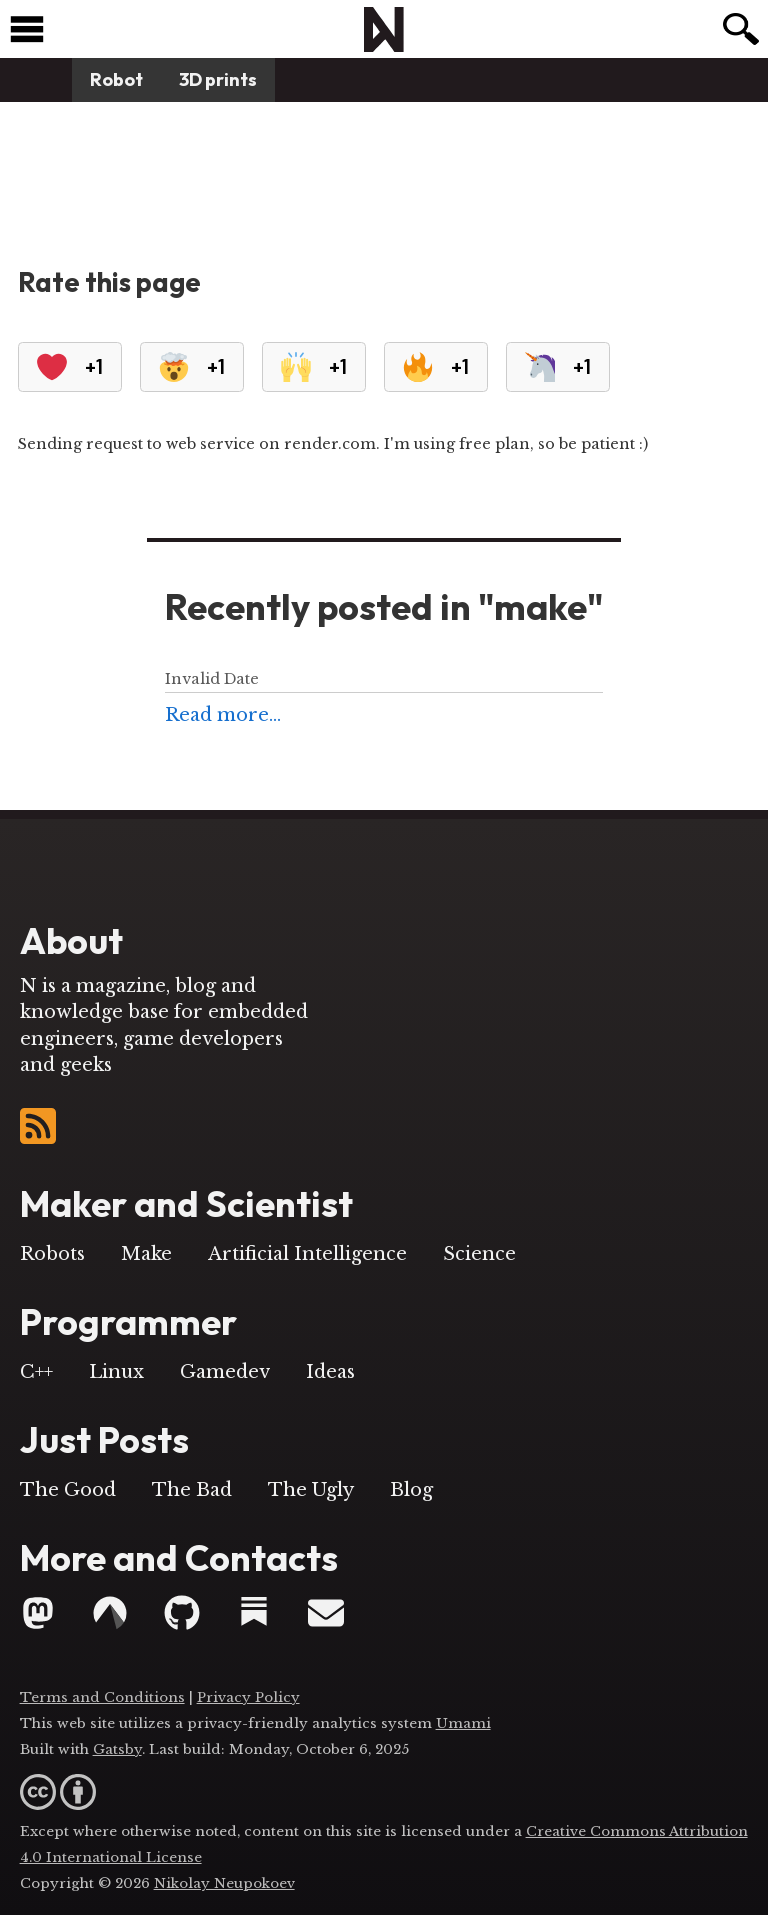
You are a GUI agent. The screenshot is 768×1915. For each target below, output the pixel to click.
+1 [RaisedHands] (314, 367)
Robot (116, 79)
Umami (463, 1723)
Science (479, 1254)
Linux (116, 1372)
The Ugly (311, 1490)
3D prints (218, 79)
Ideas (330, 1372)
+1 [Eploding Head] (192, 367)
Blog (411, 1490)
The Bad (192, 1490)
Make (146, 1254)
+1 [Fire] (436, 367)
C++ (36, 1372)
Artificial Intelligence (307, 1254)
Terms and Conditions (102, 1697)
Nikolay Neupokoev (224, 1883)
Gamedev (225, 1372)
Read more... (223, 715)
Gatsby (117, 1749)
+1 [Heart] (70, 367)
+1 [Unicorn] (558, 367)
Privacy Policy (248, 1697)
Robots (52, 1254)
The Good (68, 1490)
